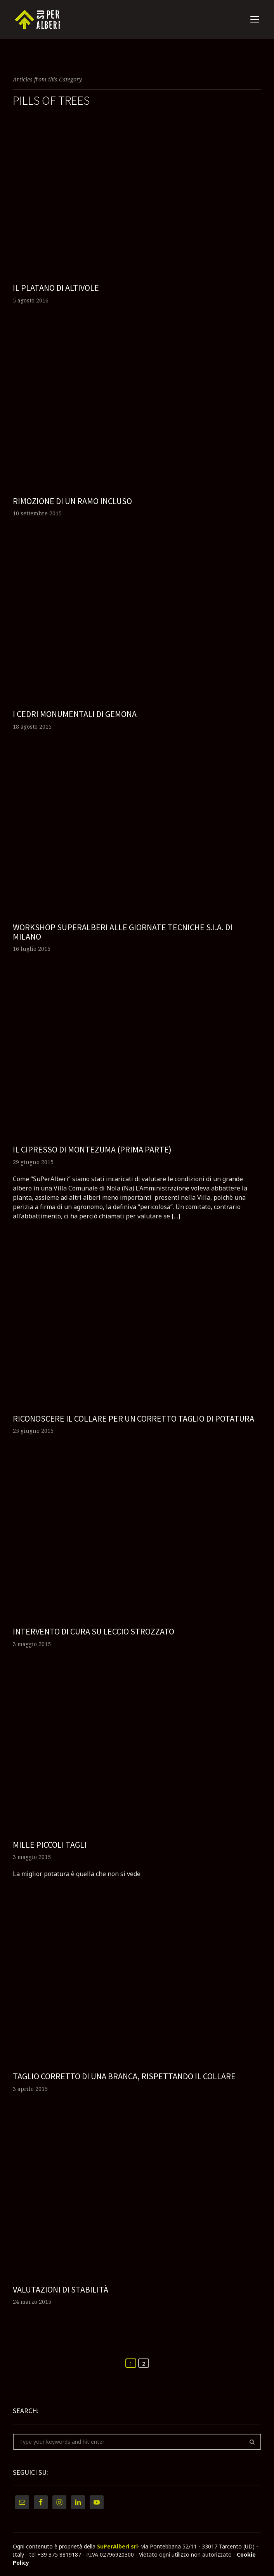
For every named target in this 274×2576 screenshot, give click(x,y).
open (255, 19)
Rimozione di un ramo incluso (72, 501)
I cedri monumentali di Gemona (75, 713)
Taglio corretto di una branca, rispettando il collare (124, 2076)
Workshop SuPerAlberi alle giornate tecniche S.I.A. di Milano (122, 932)
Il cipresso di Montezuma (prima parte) (92, 1149)
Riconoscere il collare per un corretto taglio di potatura (133, 1418)
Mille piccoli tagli (50, 1844)
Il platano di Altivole (56, 287)
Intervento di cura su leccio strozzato (93, 1631)
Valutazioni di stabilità (60, 2289)
